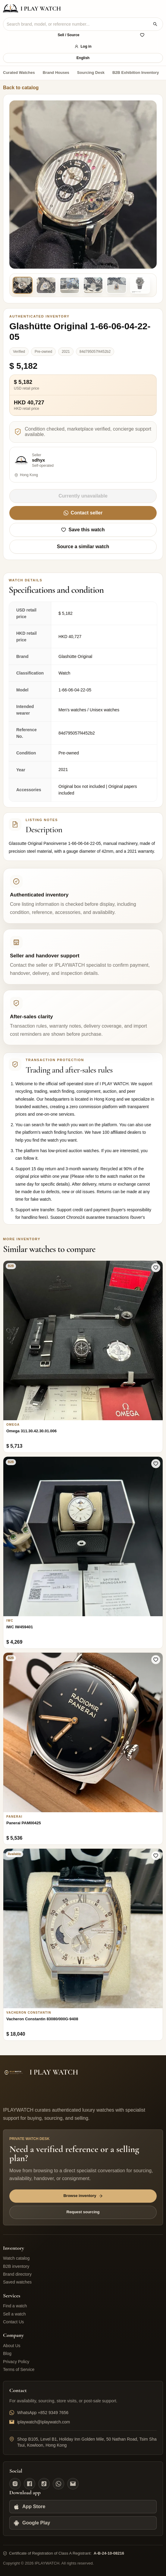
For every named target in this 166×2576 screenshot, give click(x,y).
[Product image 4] (93, 285)
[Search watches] (155, 24)
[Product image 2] (46, 285)
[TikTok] (44, 2483)
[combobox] (78, 24)
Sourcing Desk (91, 72)
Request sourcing (83, 2212)
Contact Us (13, 2321)
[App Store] (83, 2506)
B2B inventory (16, 2266)
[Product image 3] (70, 285)
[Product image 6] (140, 285)
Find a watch (15, 2305)
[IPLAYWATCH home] (32, 8)
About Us (11, 2345)
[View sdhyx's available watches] (83, 464)
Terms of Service (18, 2369)
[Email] (73, 2483)
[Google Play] (83, 2523)
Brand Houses (56, 72)
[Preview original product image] (83, 184)
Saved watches (17, 2282)
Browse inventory (82, 2195)
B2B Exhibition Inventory (135, 72)
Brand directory (17, 2274)
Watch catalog (16, 2258)
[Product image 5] (117, 285)
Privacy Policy (16, 2361)
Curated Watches (19, 72)
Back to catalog (21, 87)
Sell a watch (14, 2314)
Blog (7, 2353)
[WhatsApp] (58, 2483)
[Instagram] (15, 2483)
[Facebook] (29, 2483)
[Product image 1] (23, 285)
